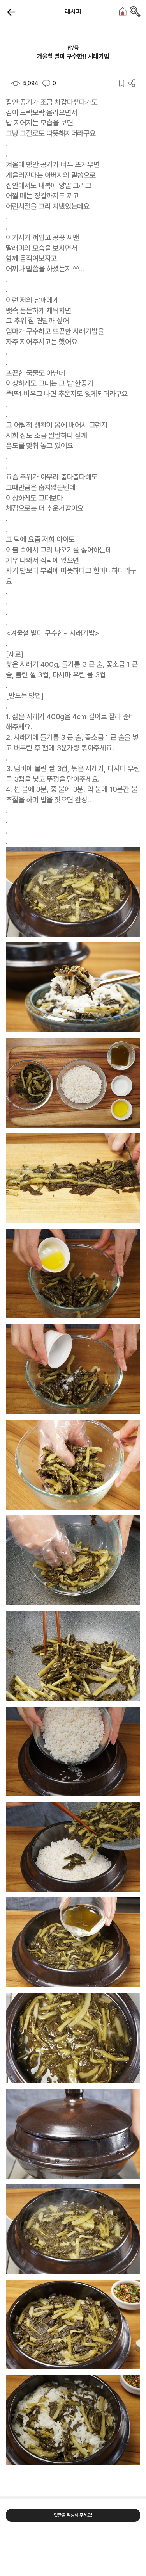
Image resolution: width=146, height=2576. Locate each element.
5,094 (24, 83)
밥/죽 (72, 48)
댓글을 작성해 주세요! (73, 2515)
